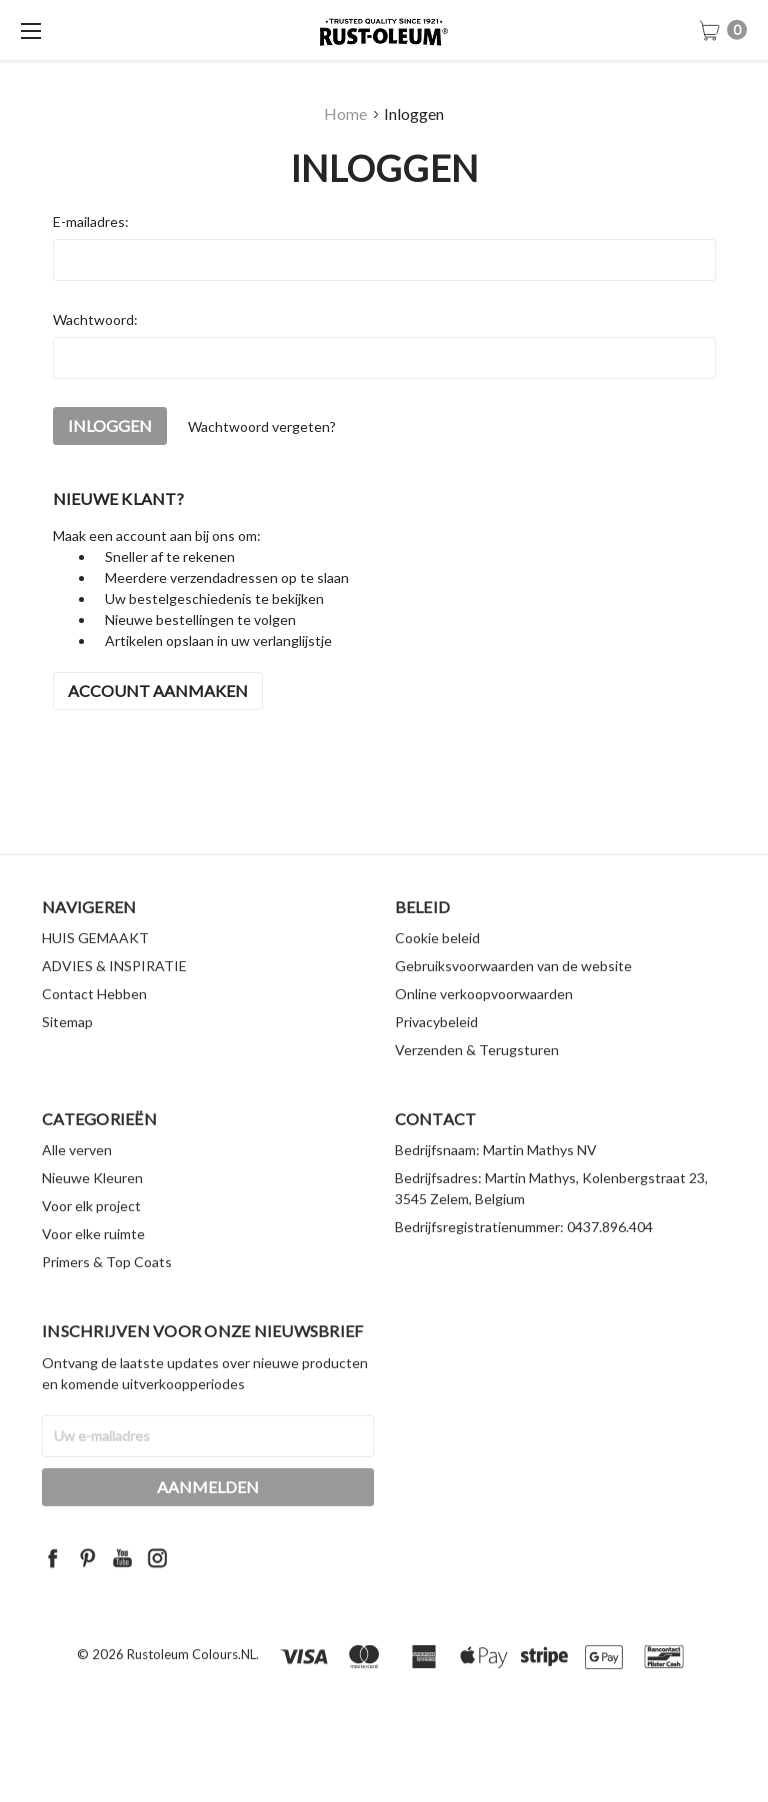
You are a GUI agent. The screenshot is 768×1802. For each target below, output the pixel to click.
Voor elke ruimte (93, 1263)
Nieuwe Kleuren (92, 1207)
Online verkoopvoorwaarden (484, 1023)
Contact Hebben (94, 1023)
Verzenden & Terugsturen (477, 1079)
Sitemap (67, 1051)
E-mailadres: (91, 221)
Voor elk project (91, 1235)
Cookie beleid (437, 967)
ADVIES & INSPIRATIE (114, 995)
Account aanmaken (158, 690)
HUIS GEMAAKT (95, 967)
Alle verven (77, 1179)
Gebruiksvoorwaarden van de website (513, 995)
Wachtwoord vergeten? (262, 426)
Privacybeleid (436, 1051)
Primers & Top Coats (107, 1291)
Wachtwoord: (95, 319)
